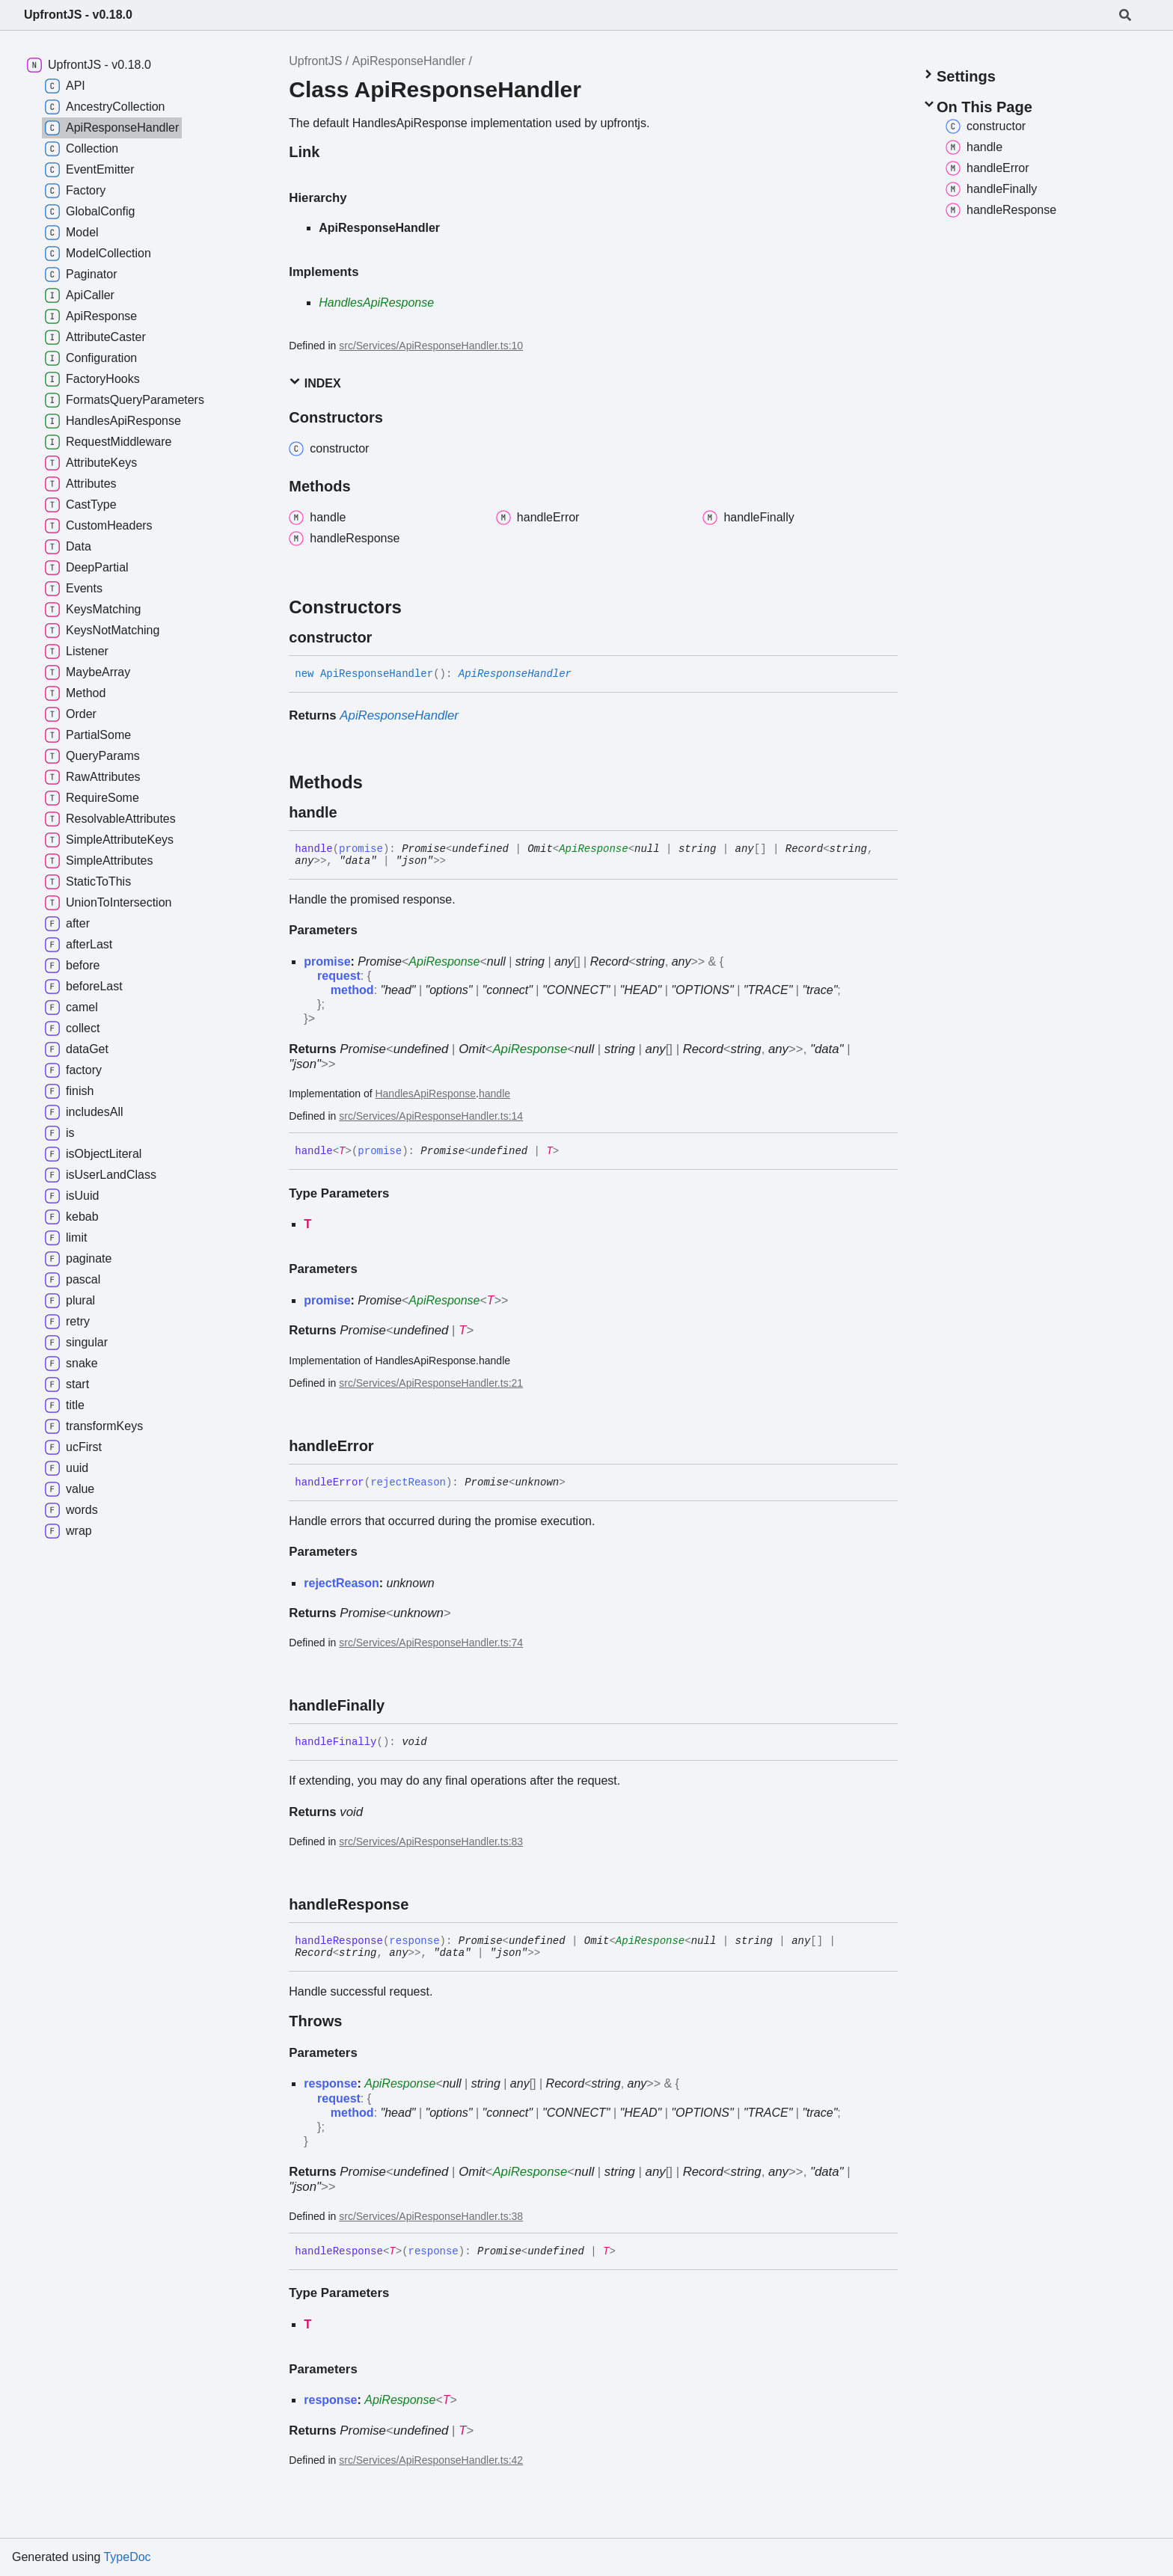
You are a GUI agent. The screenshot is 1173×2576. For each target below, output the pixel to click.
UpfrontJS (315, 61)
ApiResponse (593, 849)
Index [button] (314, 382)
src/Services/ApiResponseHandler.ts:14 (431, 1116)
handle (494, 1094)
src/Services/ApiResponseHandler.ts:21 (431, 1383)
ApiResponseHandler (408, 61)
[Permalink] (385, 637)
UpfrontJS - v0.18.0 (78, 14)
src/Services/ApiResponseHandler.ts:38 (431, 2216)
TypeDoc (126, 2557)
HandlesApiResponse (376, 302)
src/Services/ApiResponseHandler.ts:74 (431, 1643)
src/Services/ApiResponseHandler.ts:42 (431, 2460)
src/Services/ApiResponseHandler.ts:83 (431, 1841)
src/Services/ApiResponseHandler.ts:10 (431, 346)
